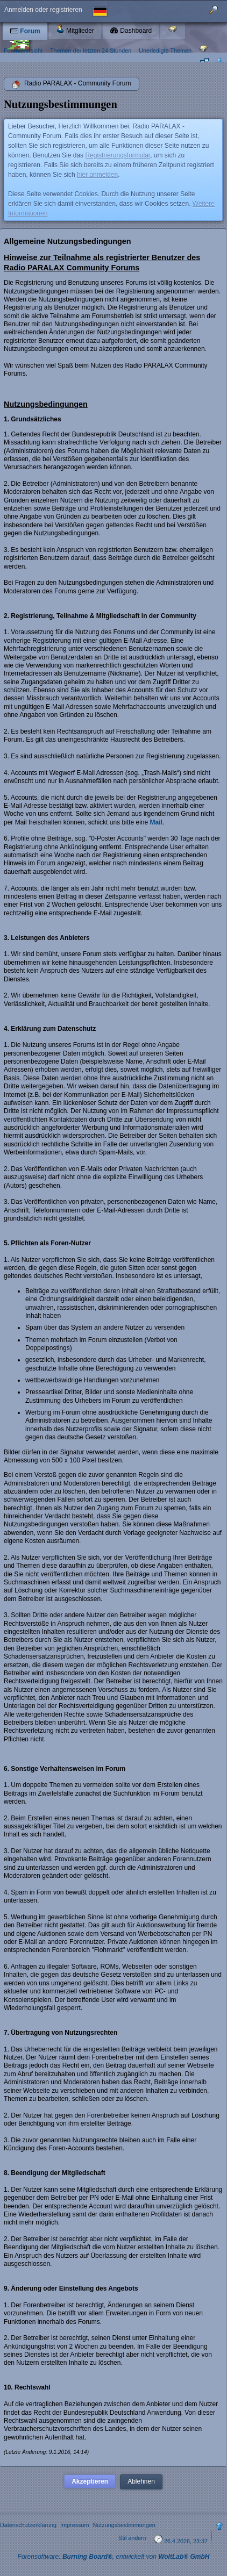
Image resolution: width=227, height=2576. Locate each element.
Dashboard (131, 30)
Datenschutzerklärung (28, 2525)
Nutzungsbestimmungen (124, 2525)
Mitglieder (75, 29)
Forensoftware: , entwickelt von (114, 2556)
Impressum (74, 2525)
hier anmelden (97, 174)
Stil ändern (132, 2538)
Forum (25, 31)
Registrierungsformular (117, 155)
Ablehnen (141, 2481)
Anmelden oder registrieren (43, 9)
